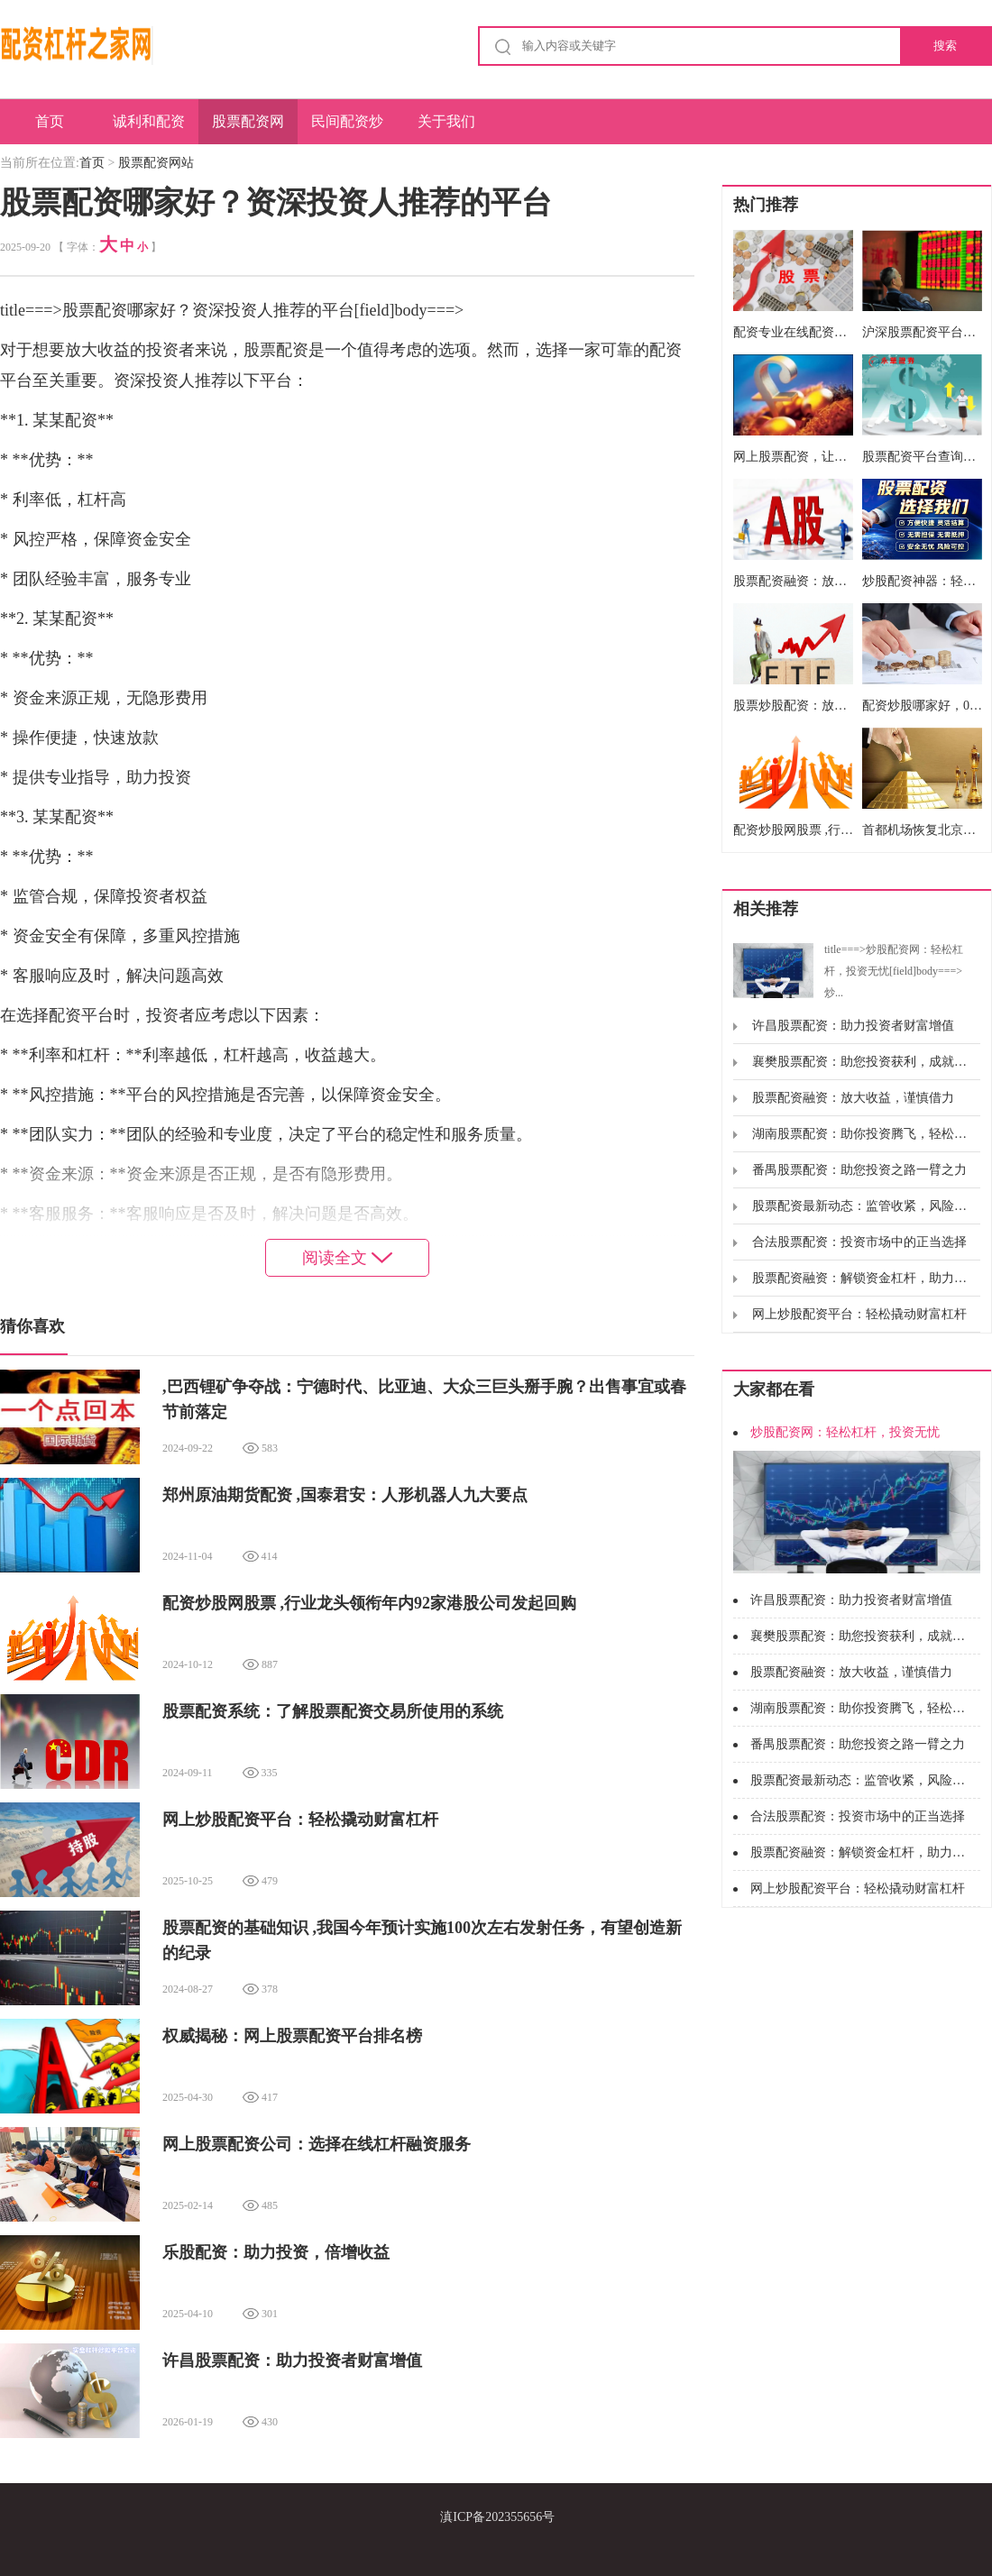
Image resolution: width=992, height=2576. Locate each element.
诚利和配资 (149, 121)
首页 (49, 121)
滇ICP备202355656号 (497, 2517)
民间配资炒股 (347, 129)
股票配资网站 (248, 129)
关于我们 (446, 121)
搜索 (945, 45)
